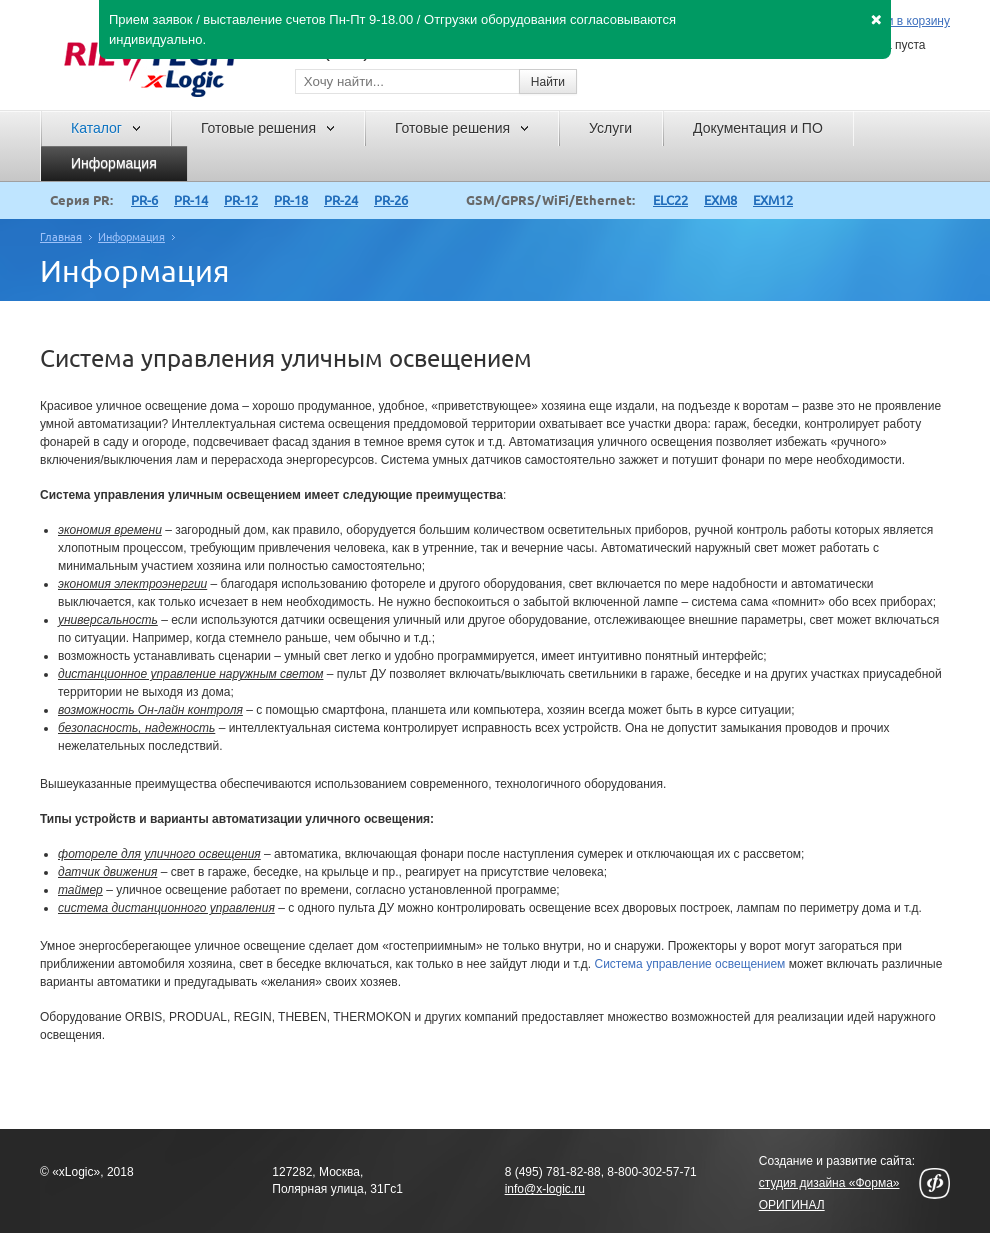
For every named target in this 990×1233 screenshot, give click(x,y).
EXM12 (773, 200)
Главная (61, 237)
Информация (131, 237)
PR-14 (191, 200)
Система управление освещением (689, 964)
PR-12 (241, 200)
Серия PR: (81, 200)
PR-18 (291, 200)
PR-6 (144, 200)
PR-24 (341, 200)
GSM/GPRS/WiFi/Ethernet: (550, 200)
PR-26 (391, 200)
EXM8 (720, 200)
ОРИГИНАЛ (792, 1205)
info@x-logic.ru (545, 1189)
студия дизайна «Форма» (829, 1183)
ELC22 (670, 200)
